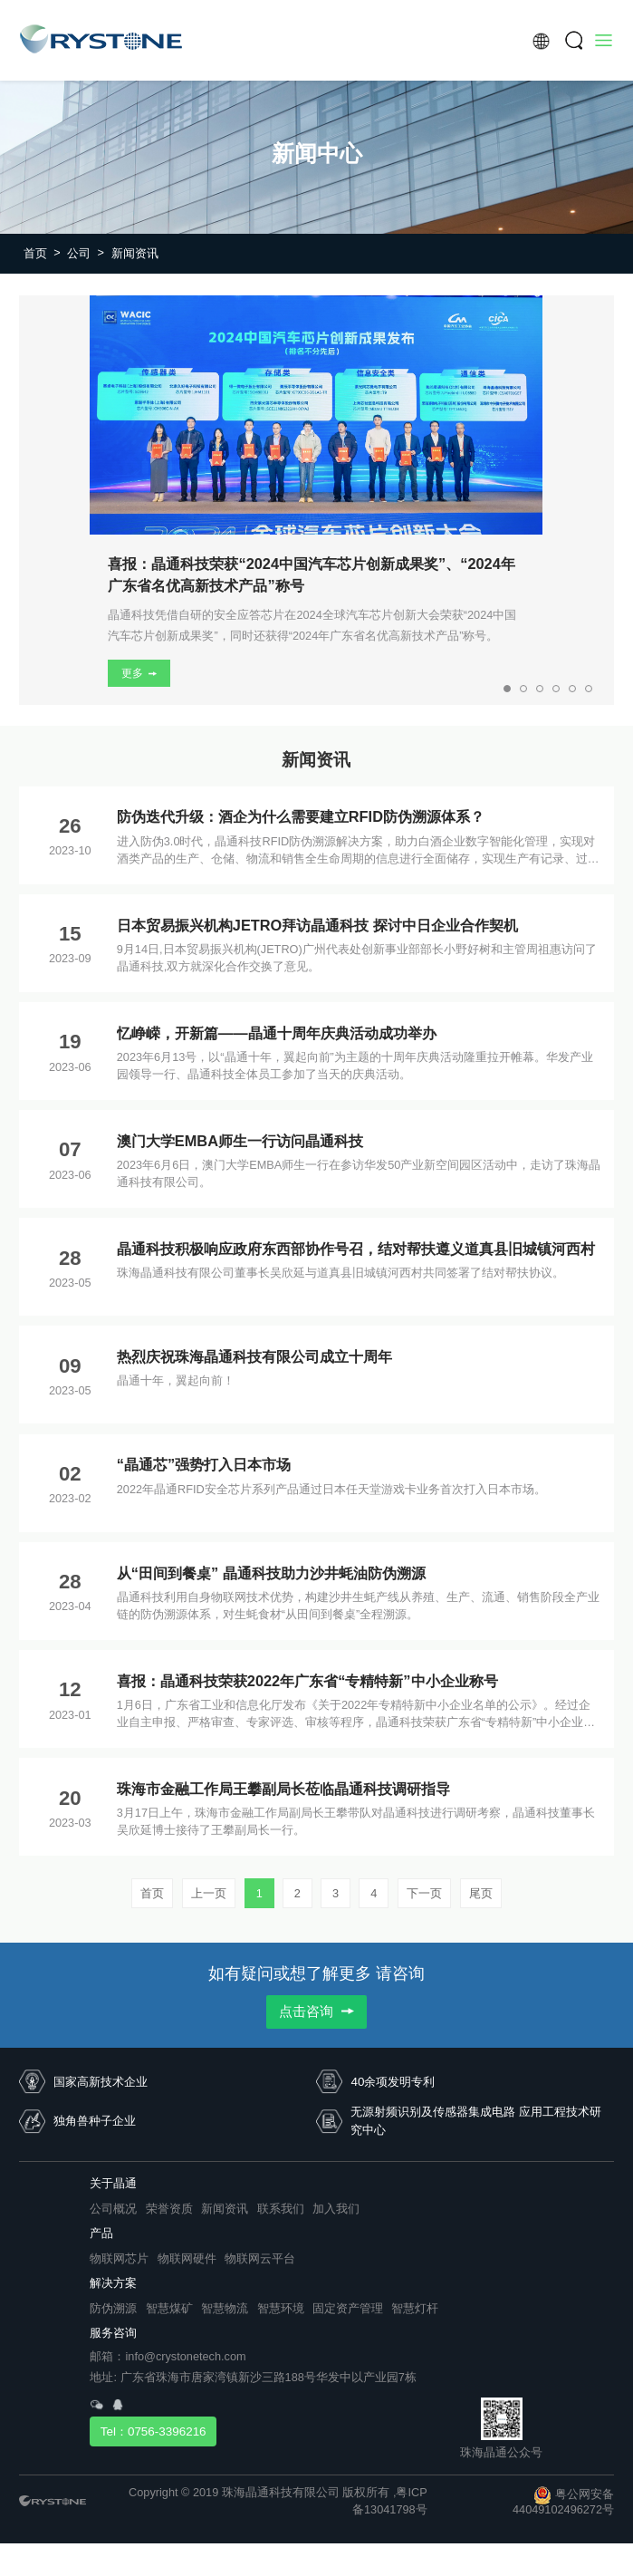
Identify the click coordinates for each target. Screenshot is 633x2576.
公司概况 (113, 2208)
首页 (42, 253)
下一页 (424, 1893)
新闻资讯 (134, 253)
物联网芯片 (119, 2258)
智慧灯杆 (414, 2308)
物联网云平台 (260, 2258)
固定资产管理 (347, 2308)
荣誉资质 (169, 2208)
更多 (139, 673)
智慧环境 (280, 2308)
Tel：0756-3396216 (153, 2431)
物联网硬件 (187, 2258)
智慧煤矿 (169, 2308)
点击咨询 (316, 2011)
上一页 (208, 1893)
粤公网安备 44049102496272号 (563, 2501)
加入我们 (336, 2208)
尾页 (481, 1893)
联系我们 (280, 2208)
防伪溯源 (113, 2308)
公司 (85, 253)
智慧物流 (224, 2308)
